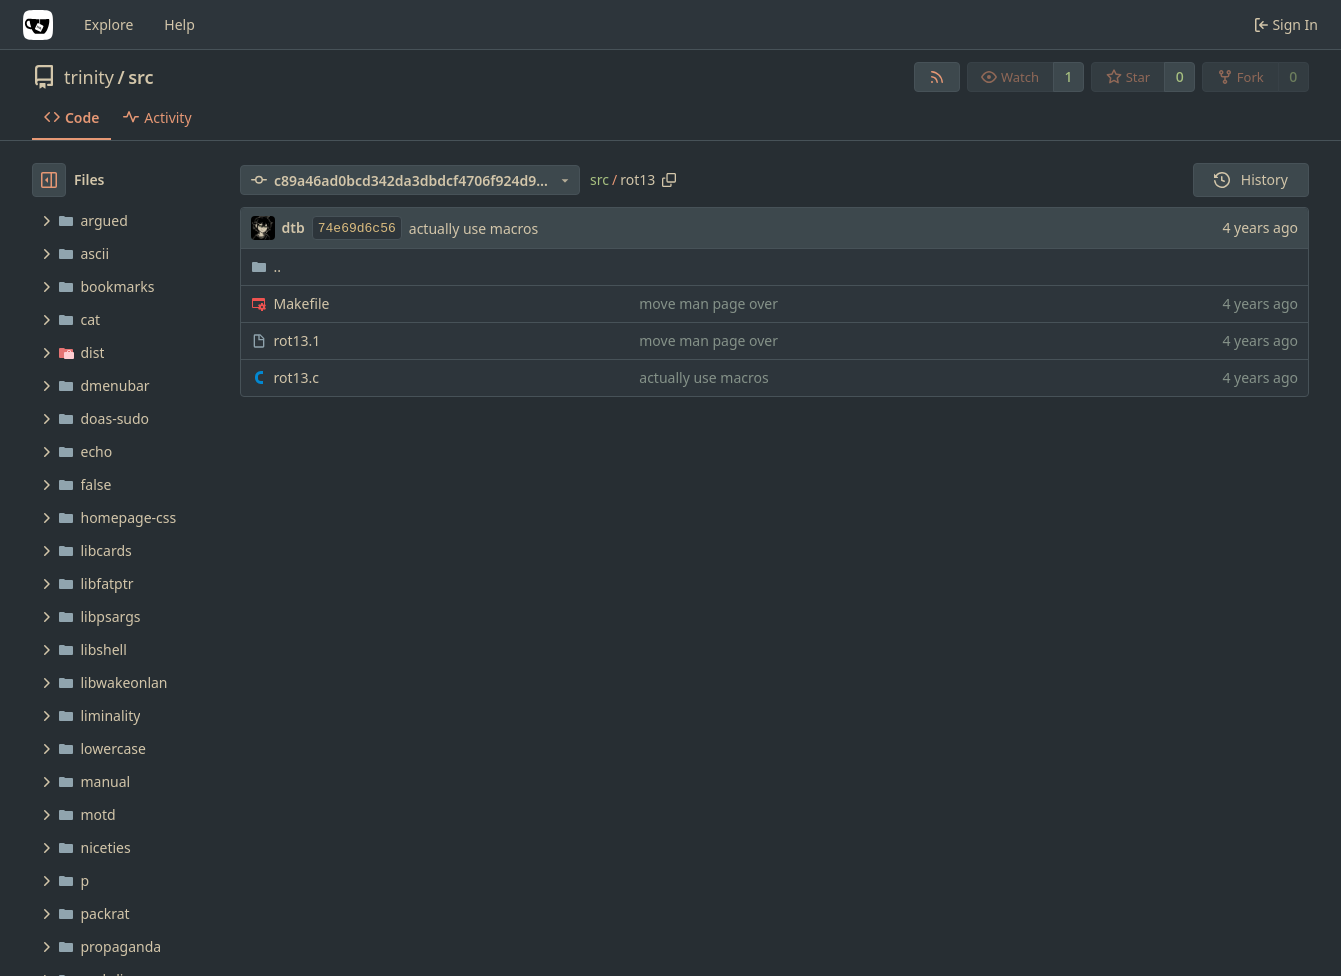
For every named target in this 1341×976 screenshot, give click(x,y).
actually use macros (473, 228)
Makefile (302, 303)
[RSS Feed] (937, 77)
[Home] (38, 25)
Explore (108, 24)
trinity (89, 77)
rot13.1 (297, 340)
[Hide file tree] (49, 180)
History (1251, 179)
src (140, 77)
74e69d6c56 (357, 228)
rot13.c (297, 377)
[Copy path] (669, 180)
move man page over (708, 303)
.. (266, 266)
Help (179, 24)
